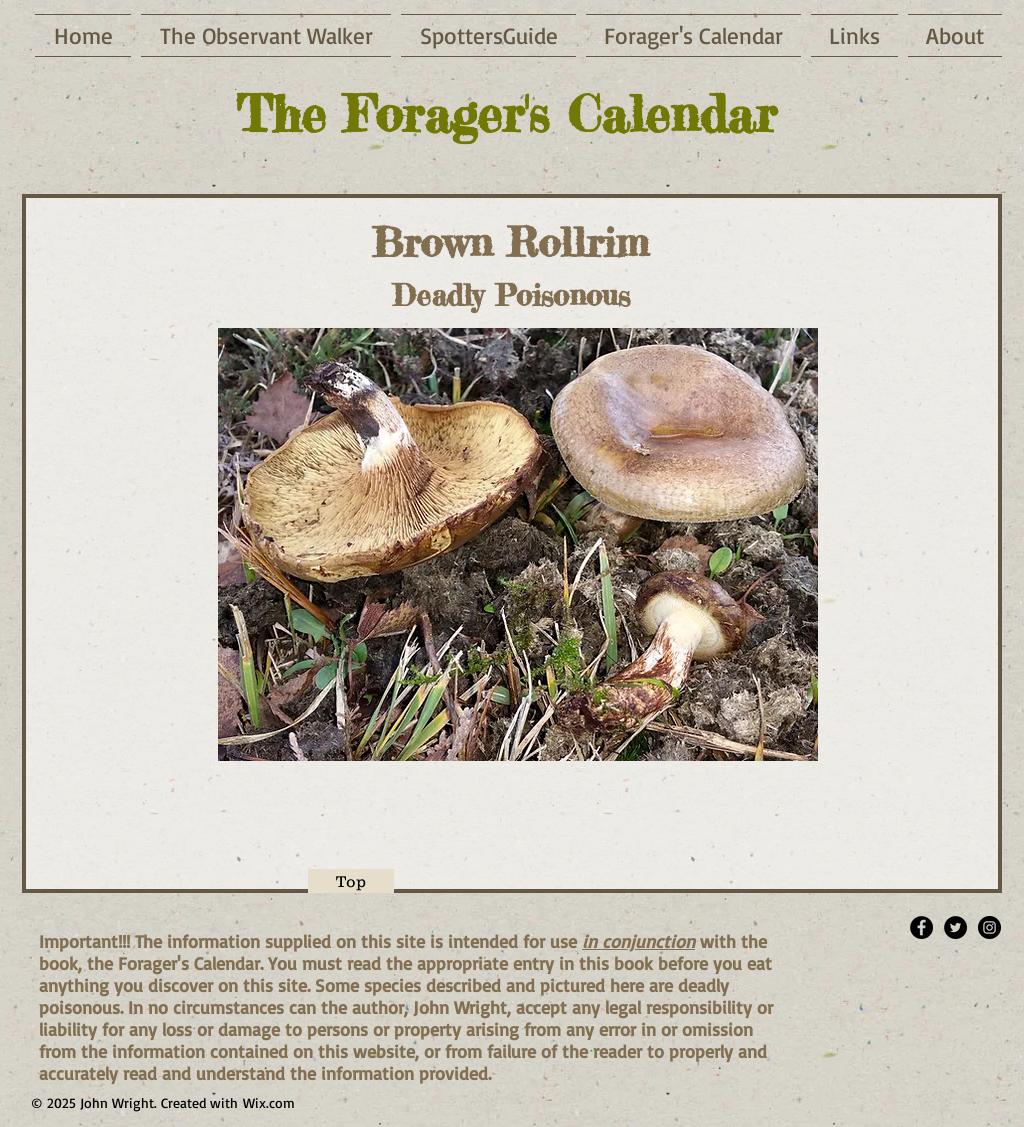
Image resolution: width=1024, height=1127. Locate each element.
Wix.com (269, 1102)
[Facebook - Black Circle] (921, 927)
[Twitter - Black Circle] (955, 927)
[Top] (351, 881)
